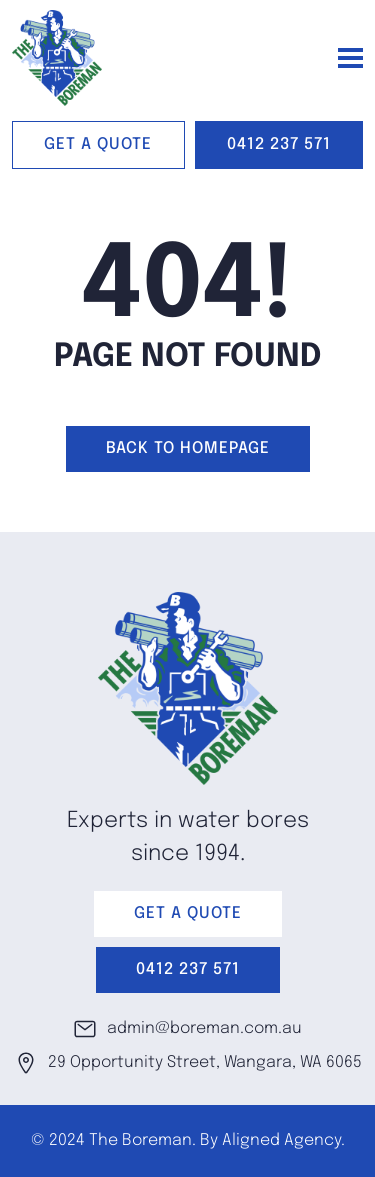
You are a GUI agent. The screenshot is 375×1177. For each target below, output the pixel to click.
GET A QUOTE (98, 144)
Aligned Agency (281, 1140)
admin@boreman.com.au (187, 1029)
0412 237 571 (279, 144)
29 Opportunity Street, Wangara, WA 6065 (188, 1063)
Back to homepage (188, 448)
